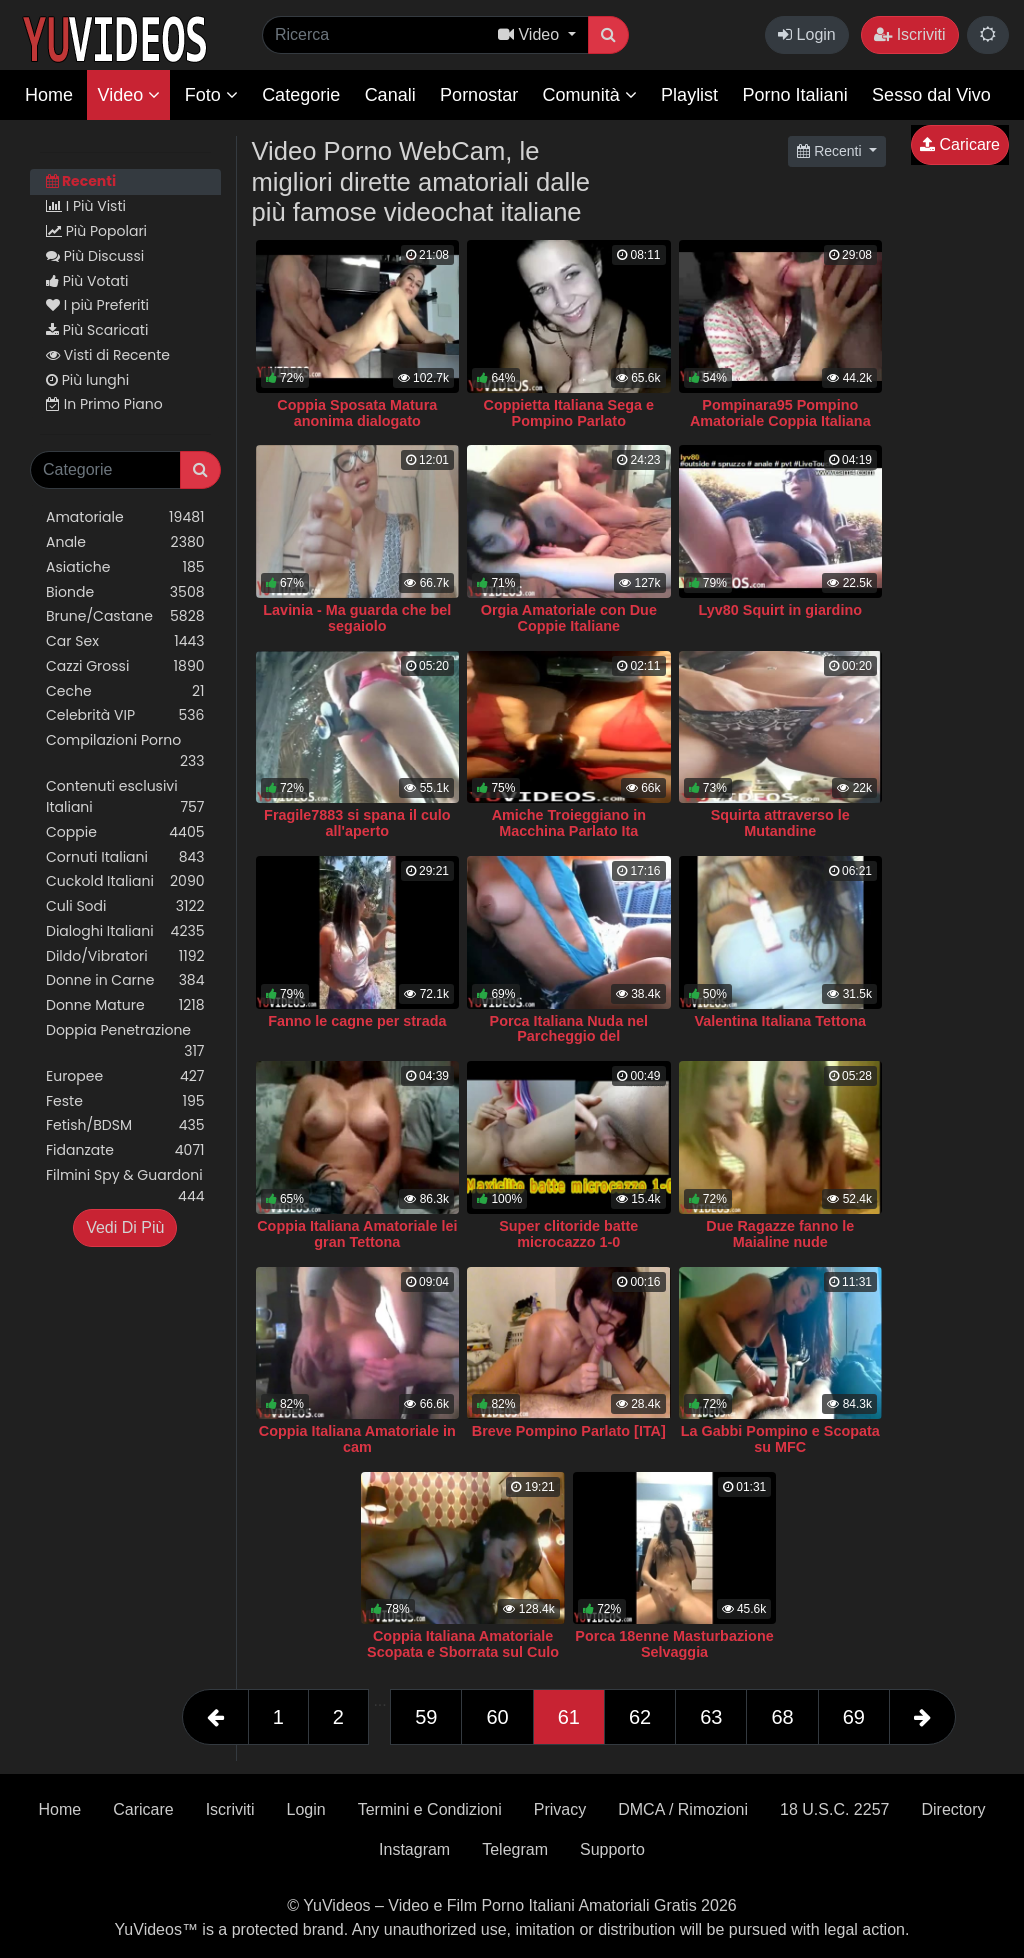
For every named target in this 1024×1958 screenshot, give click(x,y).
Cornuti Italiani (125, 857)
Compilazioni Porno (125, 751)
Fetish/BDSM (125, 1125)
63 (711, 1717)
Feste (125, 1101)
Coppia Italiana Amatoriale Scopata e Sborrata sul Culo (463, 1644)
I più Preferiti (97, 305)
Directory (953, 1809)
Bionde (125, 592)
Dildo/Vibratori (125, 956)
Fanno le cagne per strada (357, 1021)
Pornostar (479, 95)
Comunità (590, 95)
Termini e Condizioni (430, 1809)
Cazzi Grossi (125, 666)
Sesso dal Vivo (931, 95)
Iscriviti (909, 34)
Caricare (960, 144)
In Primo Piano (104, 404)
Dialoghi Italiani (125, 931)
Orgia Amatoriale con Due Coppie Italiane (569, 618)
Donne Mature (125, 1005)
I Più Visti (86, 206)
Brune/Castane (125, 616)
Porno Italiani (795, 95)
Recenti (81, 181)
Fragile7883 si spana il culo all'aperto (357, 823)
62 (640, 1717)
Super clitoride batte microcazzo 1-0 (568, 1234)
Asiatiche (125, 567)
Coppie (125, 832)
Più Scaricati (97, 330)
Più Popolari (96, 231)
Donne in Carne (125, 980)
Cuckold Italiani (125, 881)
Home (49, 95)
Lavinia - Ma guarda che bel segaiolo (357, 618)
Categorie (301, 95)
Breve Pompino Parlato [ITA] (569, 1431)
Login (807, 34)
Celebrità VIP (125, 715)
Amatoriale (125, 517)
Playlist (689, 95)
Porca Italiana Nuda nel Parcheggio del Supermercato (569, 1037)
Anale (125, 542)
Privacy (560, 1809)
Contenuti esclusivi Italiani (125, 797)
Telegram (515, 1849)
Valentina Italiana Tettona (780, 1021)
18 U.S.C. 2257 (834, 1809)
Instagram (414, 1849)
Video (128, 95)
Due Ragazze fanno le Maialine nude (780, 1234)
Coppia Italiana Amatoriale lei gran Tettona (357, 1234)
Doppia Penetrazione (125, 1041)
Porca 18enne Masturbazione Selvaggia (674, 1644)
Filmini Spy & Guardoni (125, 1186)
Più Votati (87, 281)
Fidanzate (125, 1150)
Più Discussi (95, 256)
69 (854, 1717)
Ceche (125, 691)
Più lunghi (87, 380)
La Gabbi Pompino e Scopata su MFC (780, 1439)
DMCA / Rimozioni (683, 1809)
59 (426, 1717)
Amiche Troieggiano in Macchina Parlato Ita (569, 823)
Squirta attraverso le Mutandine (780, 823)
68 (782, 1717)
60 (497, 1717)
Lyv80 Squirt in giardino (780, 610)
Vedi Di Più (125, 1227)
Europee (125, 1076)
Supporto (612, 1849)
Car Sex (125, 641)
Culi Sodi (125, 906)
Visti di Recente (108, 355)
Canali (390, 95)
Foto (211, 95)
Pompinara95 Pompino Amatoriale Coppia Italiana (780, 413)
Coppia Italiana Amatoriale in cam (357, 1439)
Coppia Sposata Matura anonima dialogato (357, 413)
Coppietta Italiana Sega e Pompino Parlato (569, 413)
